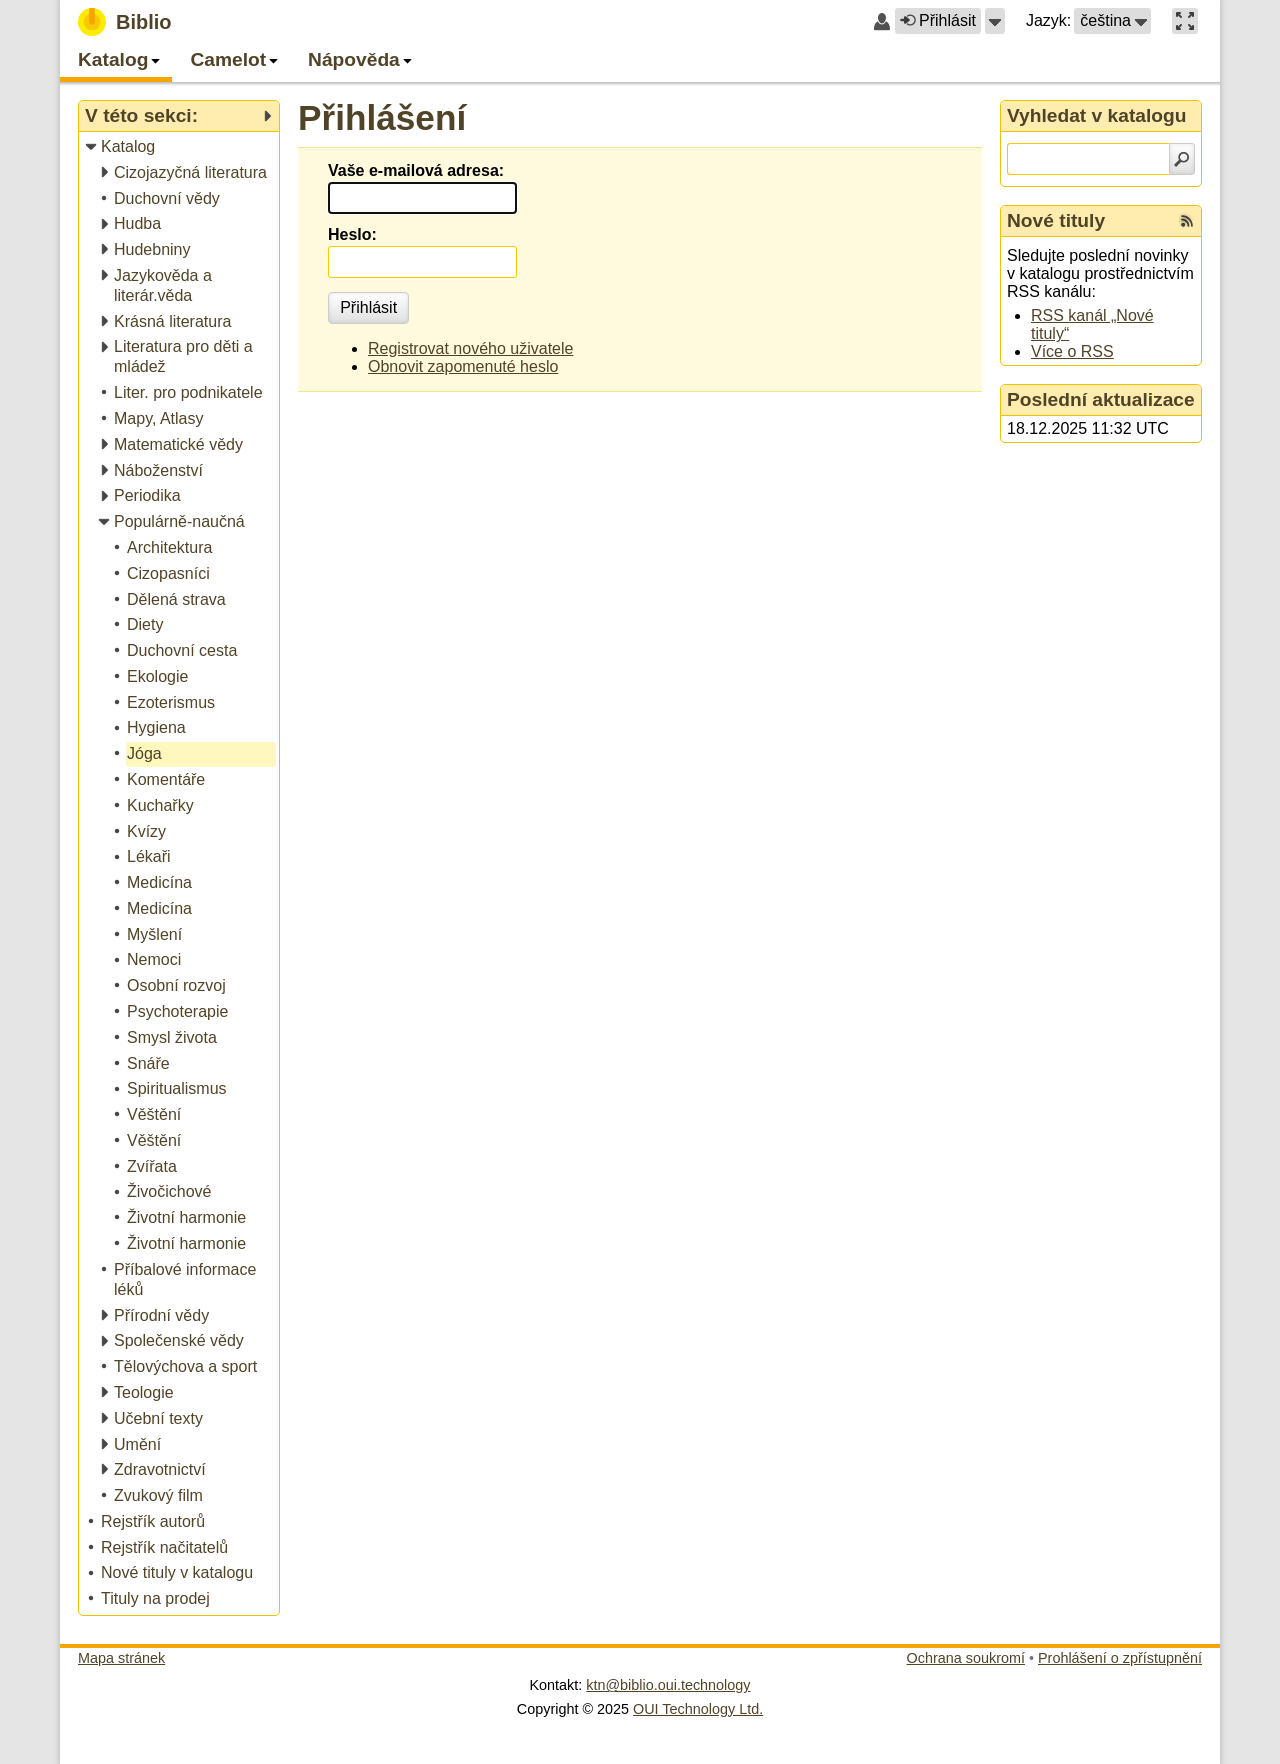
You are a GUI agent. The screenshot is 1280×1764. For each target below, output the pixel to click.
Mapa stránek (121, 1658)
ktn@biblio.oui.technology (668, 1685)
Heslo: (352, 234)
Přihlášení (382, 117)
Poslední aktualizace (1101, 399)
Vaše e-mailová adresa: (416, 170)
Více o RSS (1072, 351)
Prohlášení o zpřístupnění (1120, 1658)
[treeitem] (180, 147)
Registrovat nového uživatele (470, 348)
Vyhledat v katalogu (1097, 115)
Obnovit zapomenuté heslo (463, 366)
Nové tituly (1056, 220)
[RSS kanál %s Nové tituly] (1187, 221)
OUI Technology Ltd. (698, 1709)
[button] (995, 21)
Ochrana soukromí (966, 1658)
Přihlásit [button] (938, 20)
